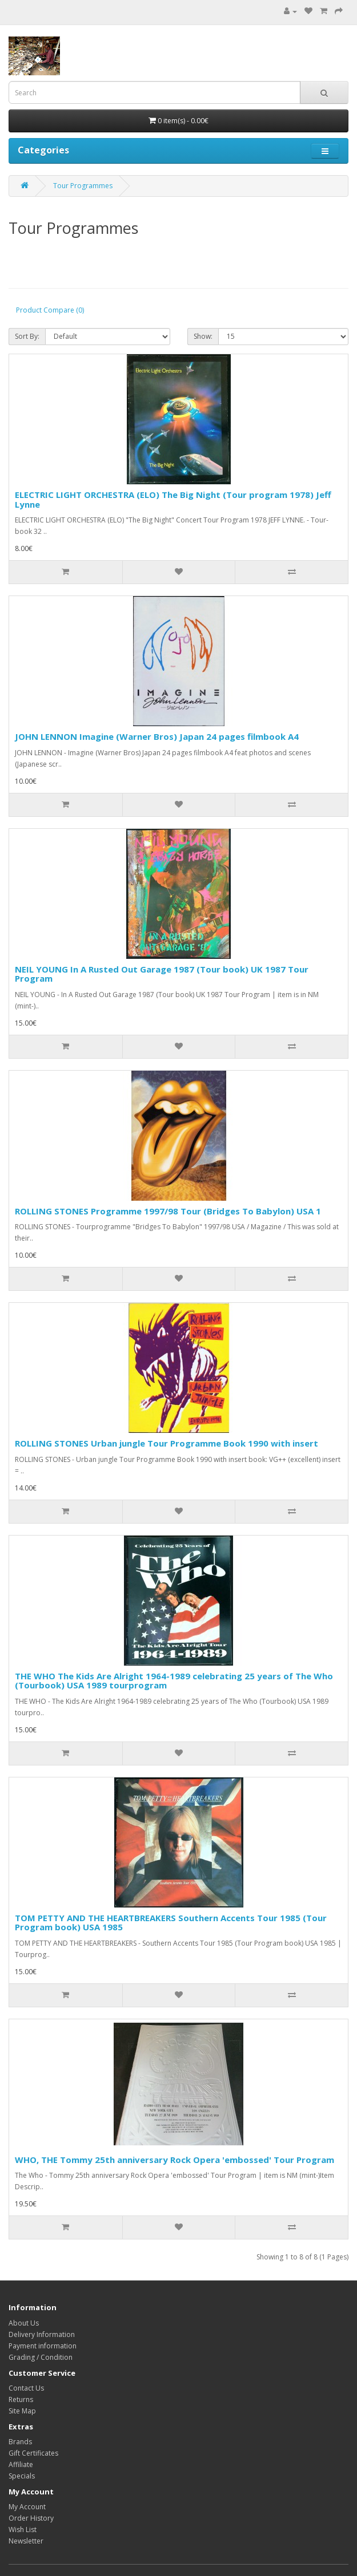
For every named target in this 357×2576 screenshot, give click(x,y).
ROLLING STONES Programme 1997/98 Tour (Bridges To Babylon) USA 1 (168, 1211)
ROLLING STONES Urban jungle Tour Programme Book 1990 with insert (166, 1443)
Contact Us (26, 2388)
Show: (203, 336)
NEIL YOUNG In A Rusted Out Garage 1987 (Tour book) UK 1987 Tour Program (161, 974)
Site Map (22, 2411)
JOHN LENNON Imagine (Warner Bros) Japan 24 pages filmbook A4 (157, 736)
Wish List (23, 2529)
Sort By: (27, 336)
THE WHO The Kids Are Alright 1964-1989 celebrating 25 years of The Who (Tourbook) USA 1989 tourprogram (174, 1680)
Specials (22, 2476)
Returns (21, 2399)
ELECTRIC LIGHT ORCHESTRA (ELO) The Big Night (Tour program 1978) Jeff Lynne (173, 499)
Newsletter (26, 2541)
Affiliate (21, 2464)
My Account (27, 2507)
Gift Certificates (33, 2453)
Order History (31, 2518)
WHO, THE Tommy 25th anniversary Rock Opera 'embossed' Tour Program (174, 2159)
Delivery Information (42, 2334)
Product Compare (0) (50, 310)
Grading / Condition (41, 2357)
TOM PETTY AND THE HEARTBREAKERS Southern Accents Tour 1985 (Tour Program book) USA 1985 (171, 1922)
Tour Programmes (83, 186)
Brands (20, 2442)
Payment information (43, 2346)
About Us (24, 2323)
